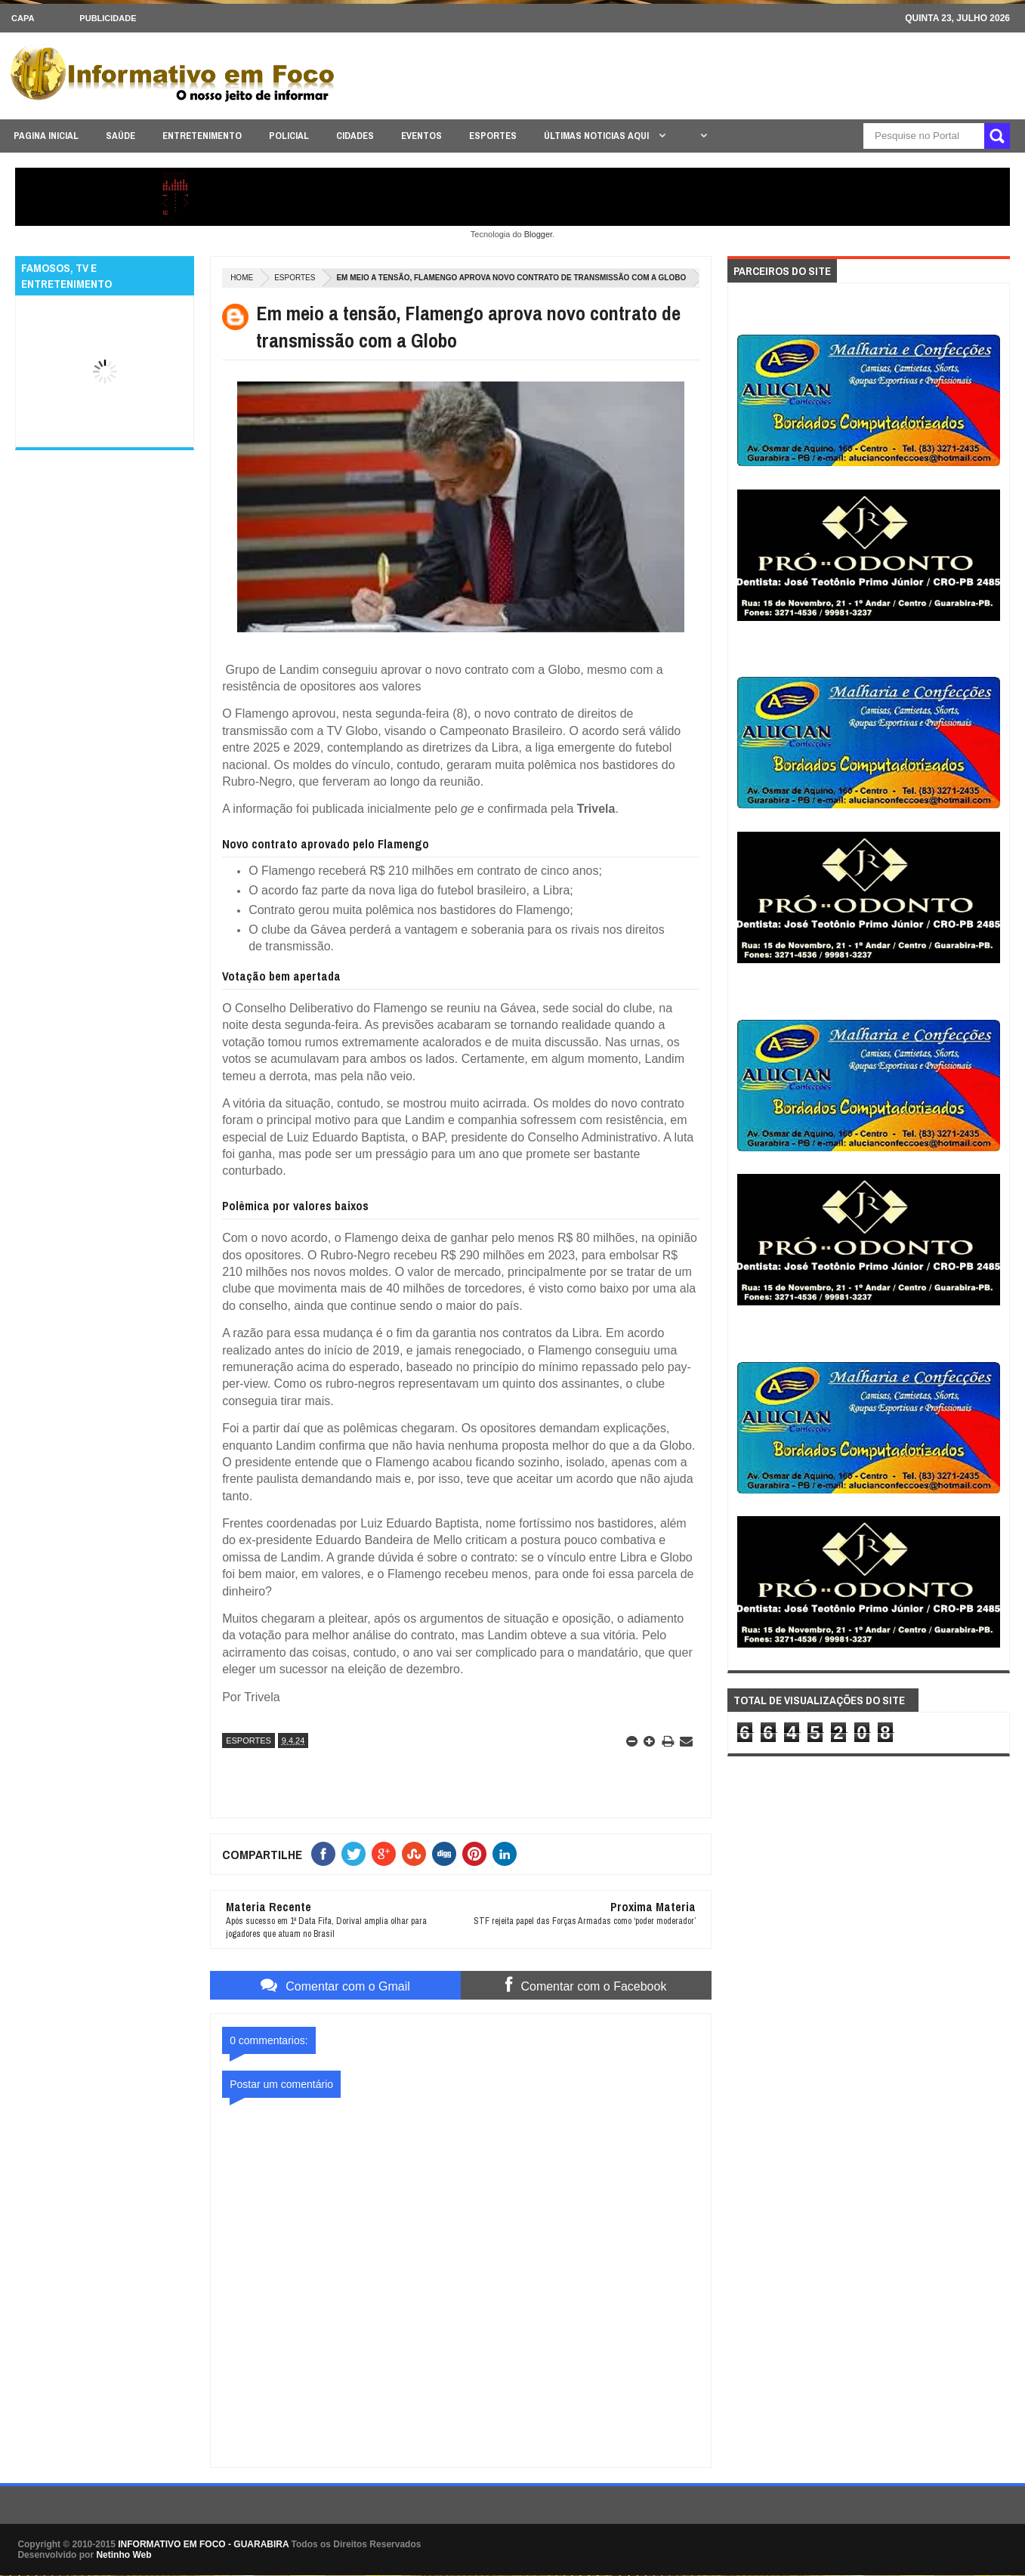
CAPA (22, 18)
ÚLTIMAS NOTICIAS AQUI (597, 135)
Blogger (538, 234)
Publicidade (107, 18)
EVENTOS (421, 135)
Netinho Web (123, 2555)
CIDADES (355, 135)
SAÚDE (120, 135)
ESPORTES (493, 135)
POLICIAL (289, 135)
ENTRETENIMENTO (202, 135)
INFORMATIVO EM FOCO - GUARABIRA (203, 2544)
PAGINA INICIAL (46, 135)
